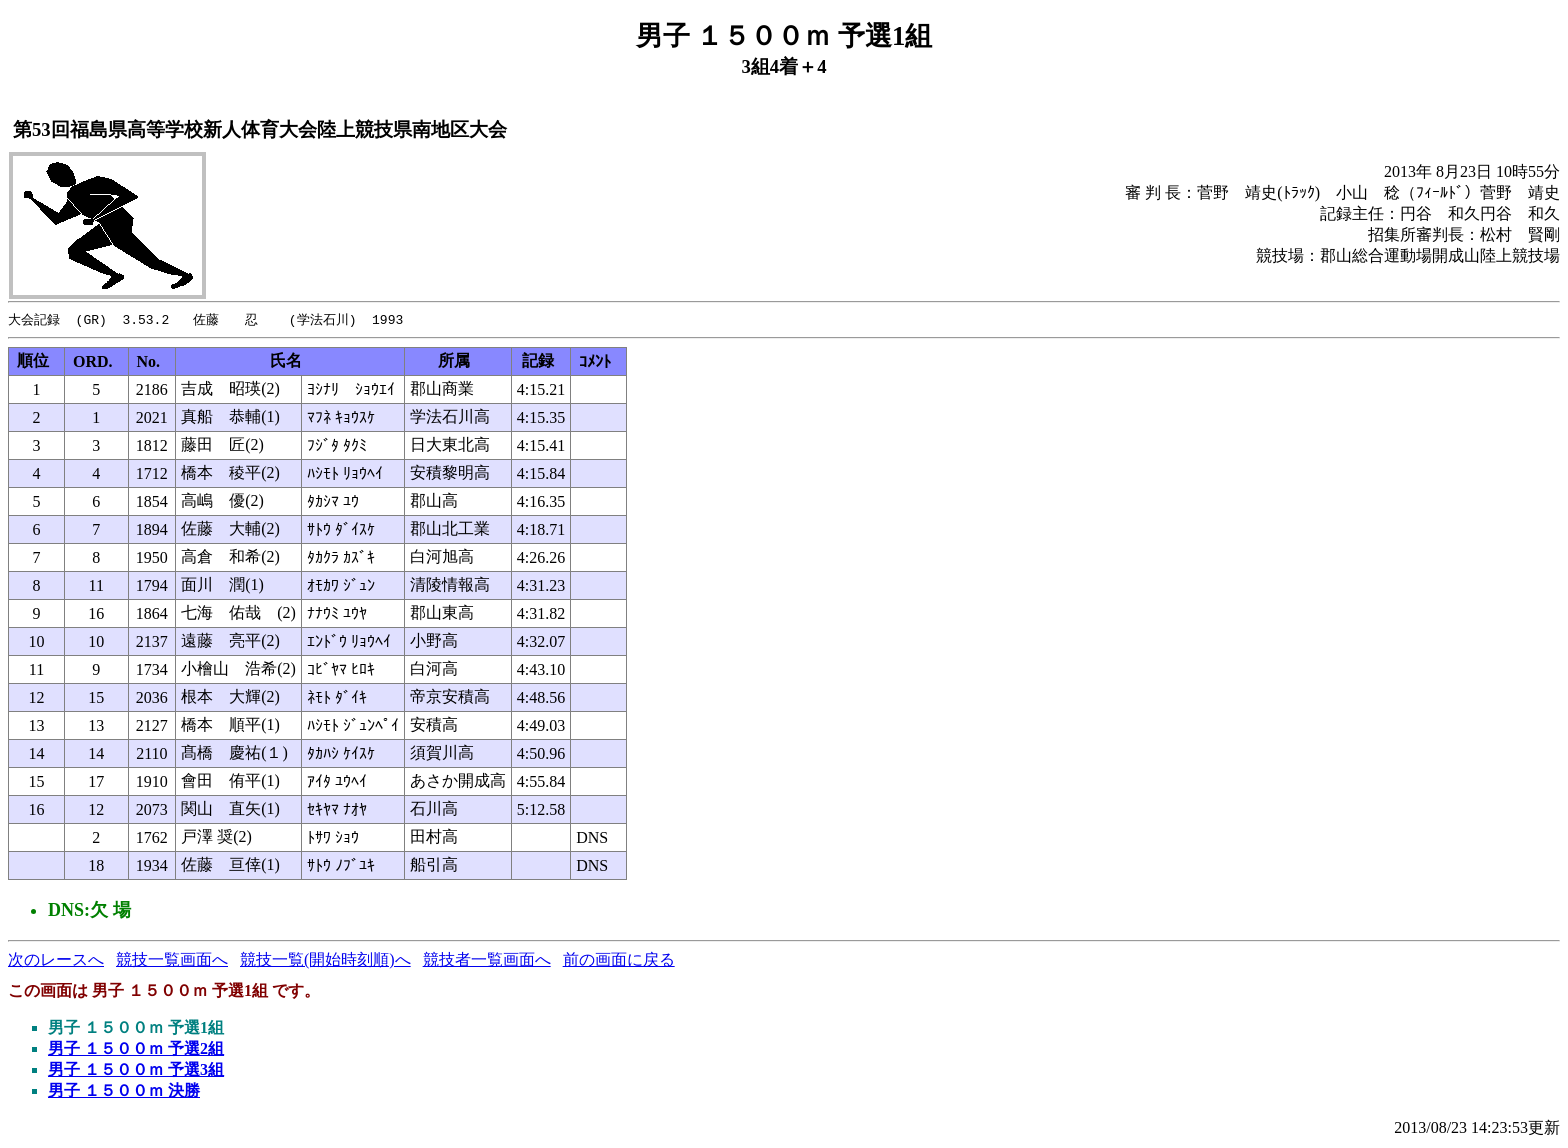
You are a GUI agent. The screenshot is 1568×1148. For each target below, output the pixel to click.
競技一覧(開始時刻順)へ (325, 960)
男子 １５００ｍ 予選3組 (136, 1070)
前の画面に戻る (619, 960)
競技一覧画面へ (172, 960)
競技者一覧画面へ (487, 960)
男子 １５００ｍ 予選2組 (136, 1049)
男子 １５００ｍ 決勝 (124, 1091)
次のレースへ (56, 960)
